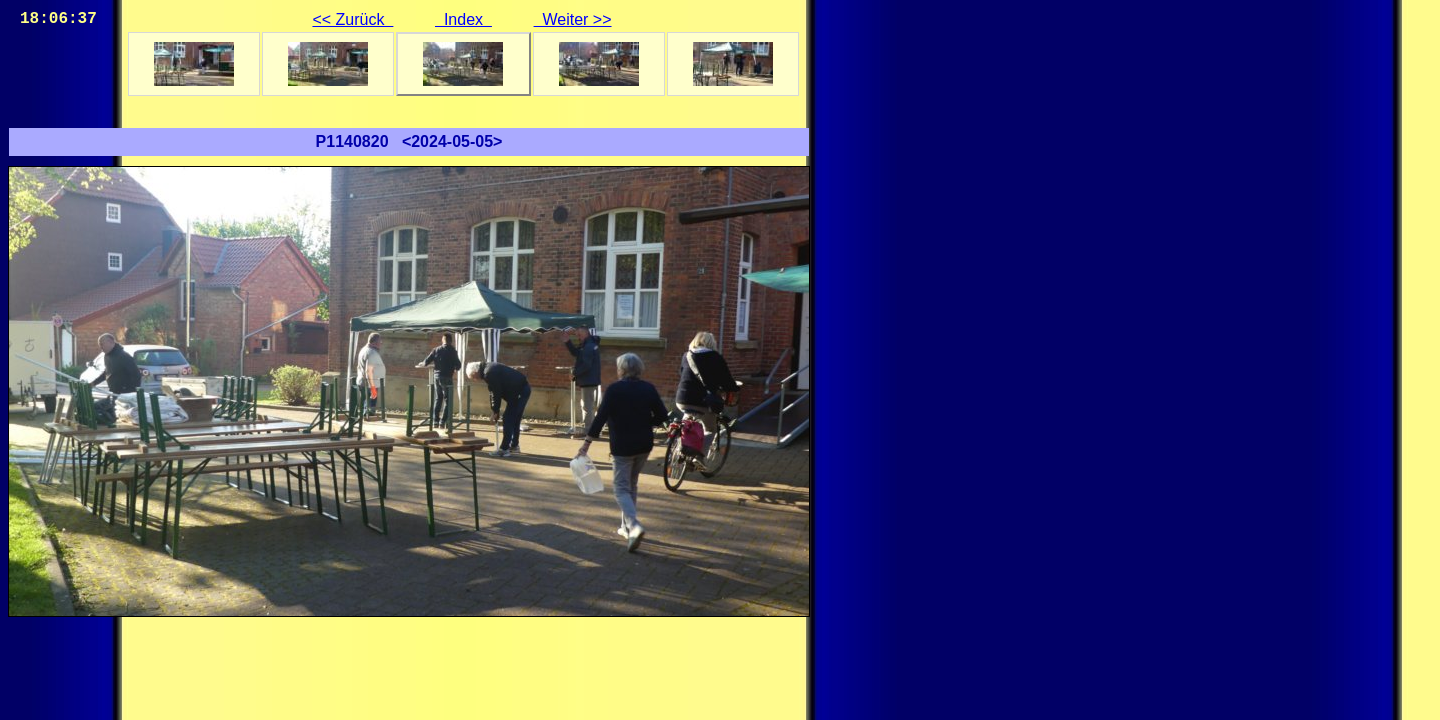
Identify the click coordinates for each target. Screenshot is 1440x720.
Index (463, 19)
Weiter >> (573, 19)
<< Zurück (352, 19)
